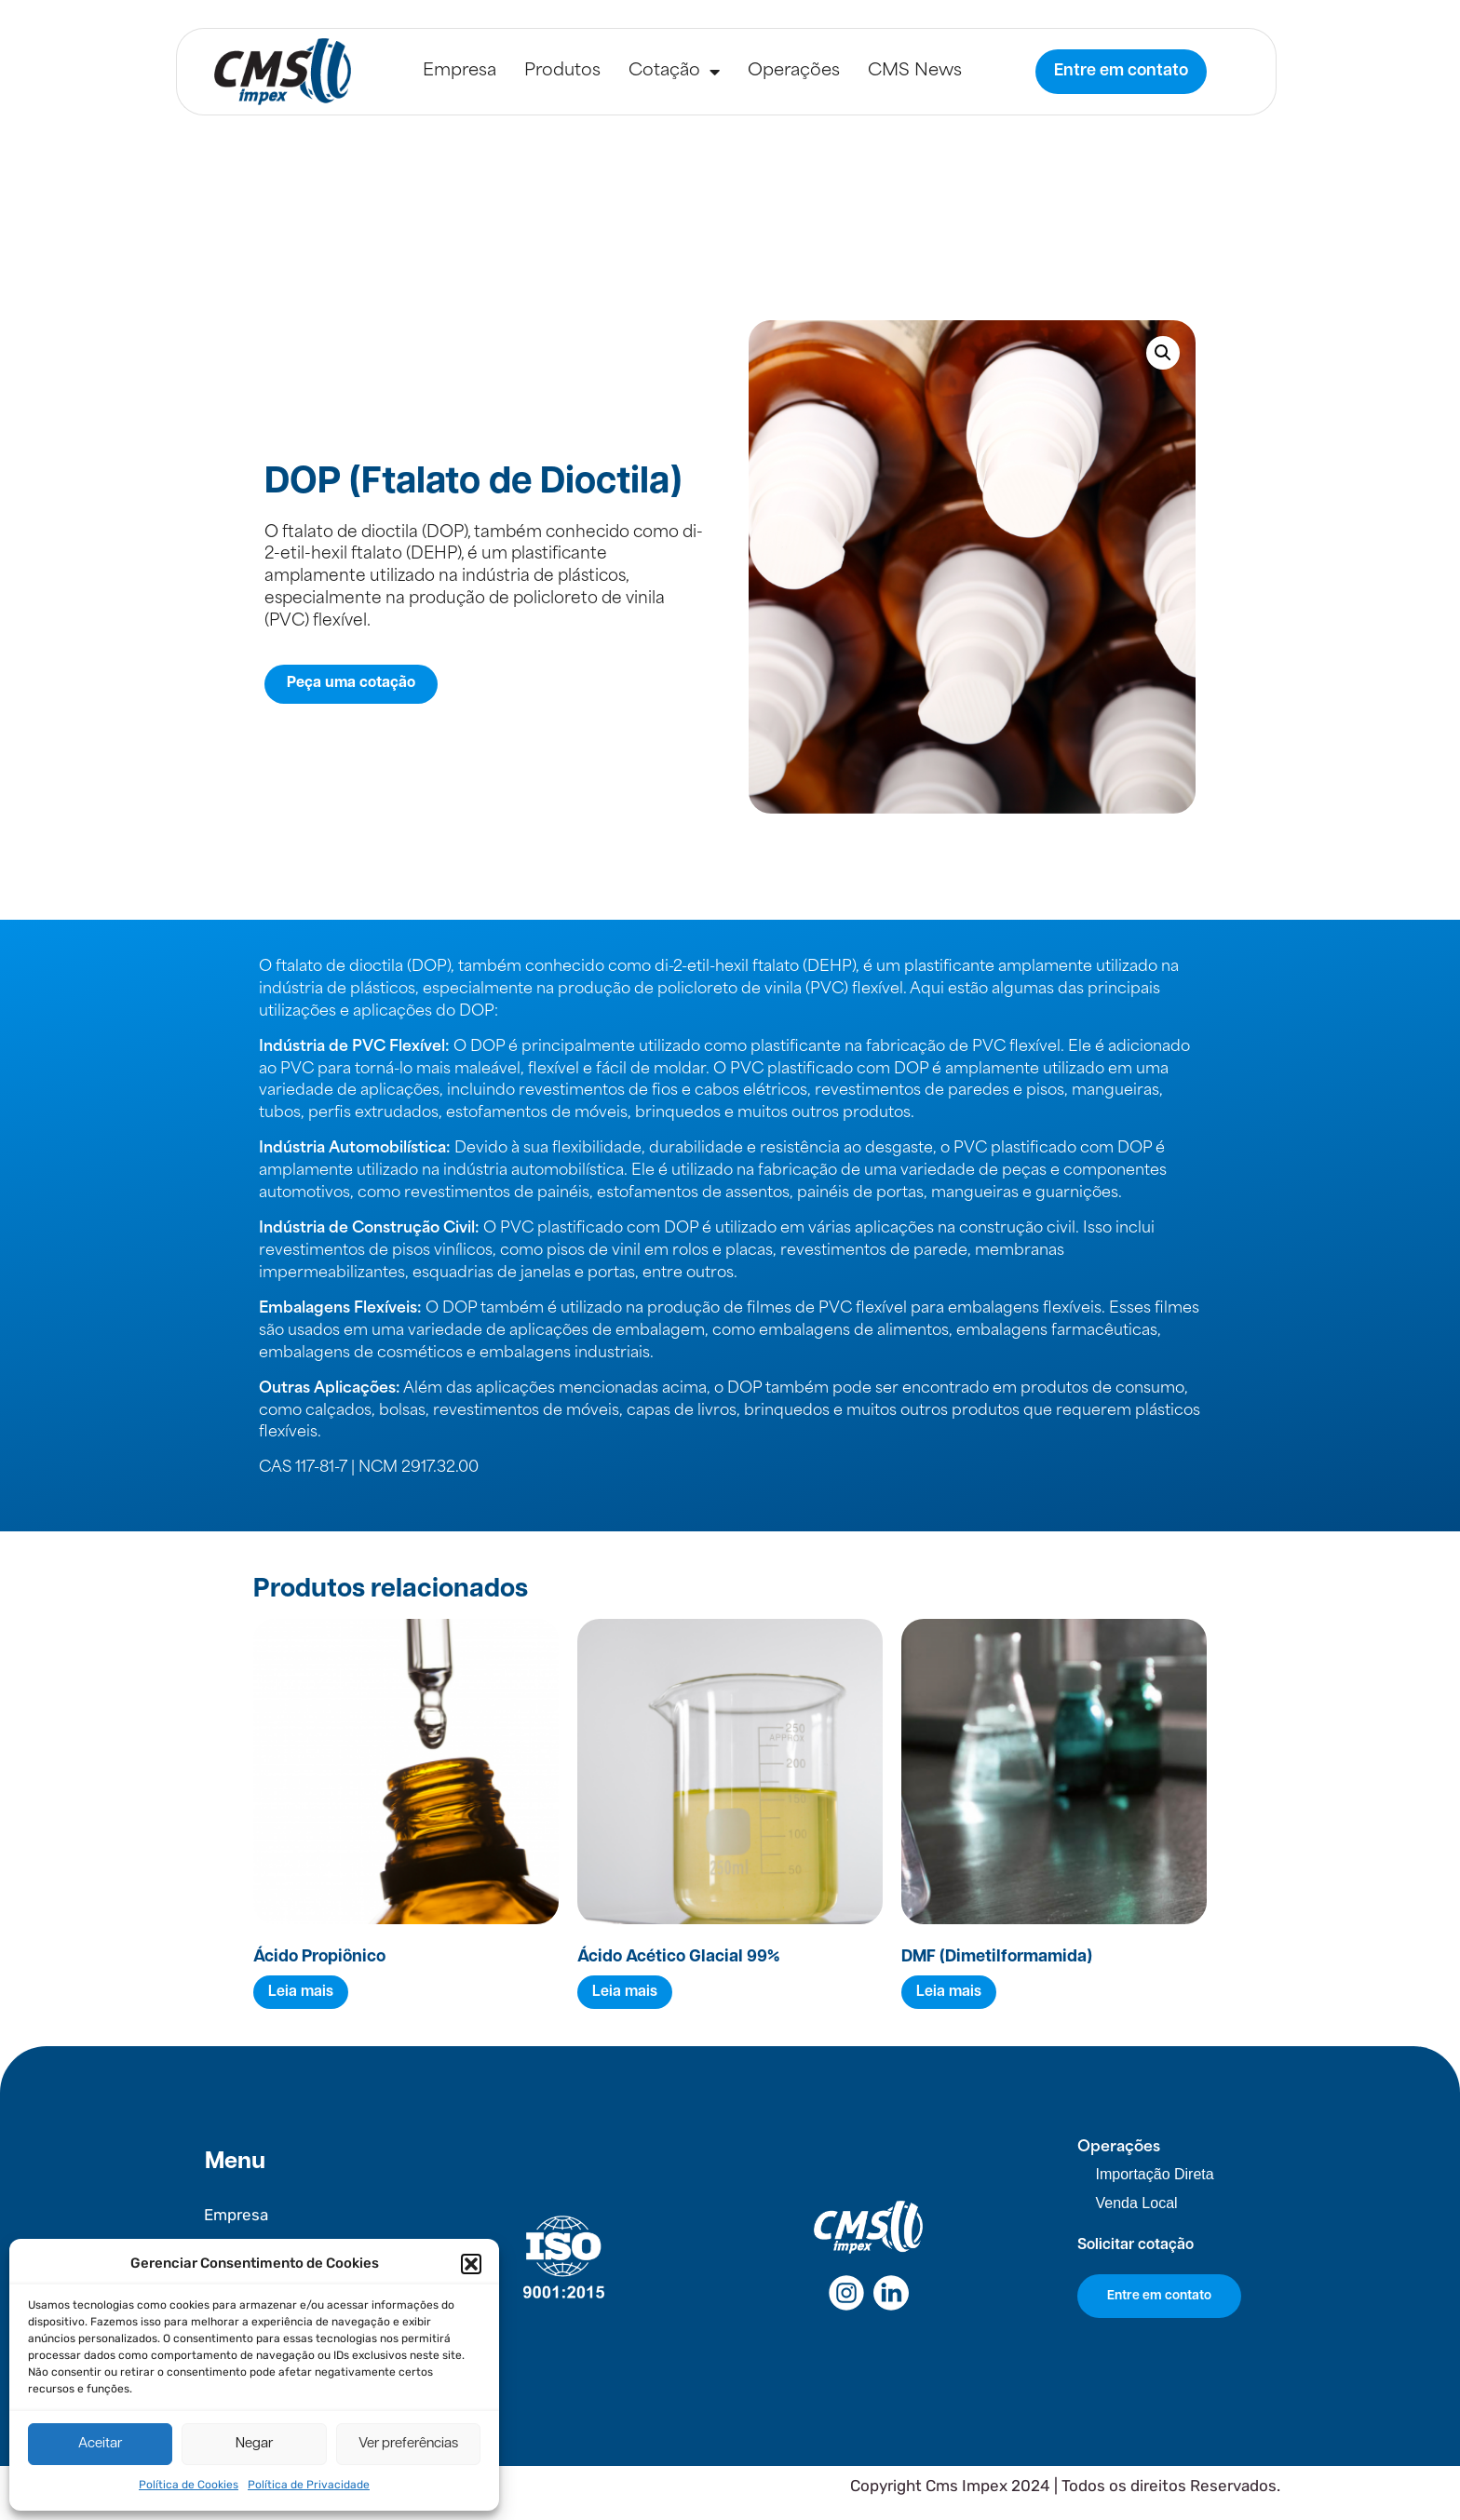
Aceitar (100, 2444)
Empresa (459, 71)
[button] (471, 2264)
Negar (254, 2444)
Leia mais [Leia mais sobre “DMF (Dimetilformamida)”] (948, 1992)
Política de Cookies (188, 2484)
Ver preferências (408, 2444)
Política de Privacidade (309, 2484)
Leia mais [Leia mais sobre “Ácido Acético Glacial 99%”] (624, 1992)
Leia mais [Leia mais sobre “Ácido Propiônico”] (300, 1992)
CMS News (915, 71)
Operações (794, 71)
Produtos (562, 71)
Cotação (674, 71)
